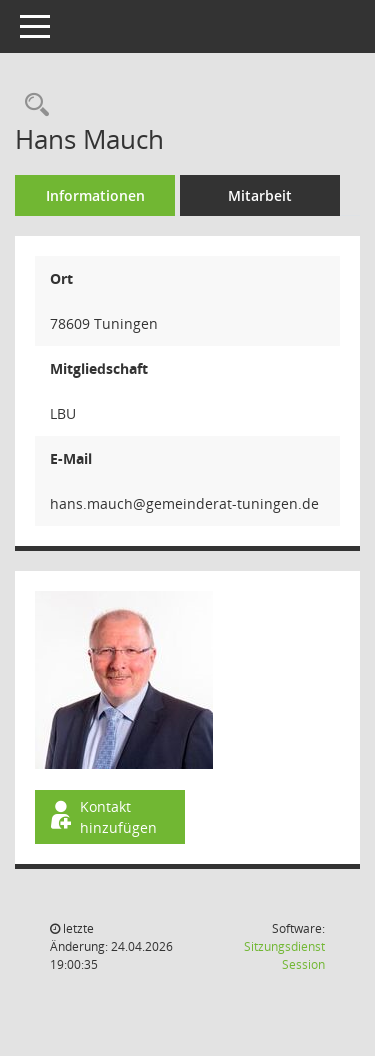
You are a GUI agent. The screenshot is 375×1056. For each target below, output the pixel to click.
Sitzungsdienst (284, 955)
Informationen (95, 195)
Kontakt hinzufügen (102, 817)
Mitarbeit (260, 195)
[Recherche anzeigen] (32, 105)
